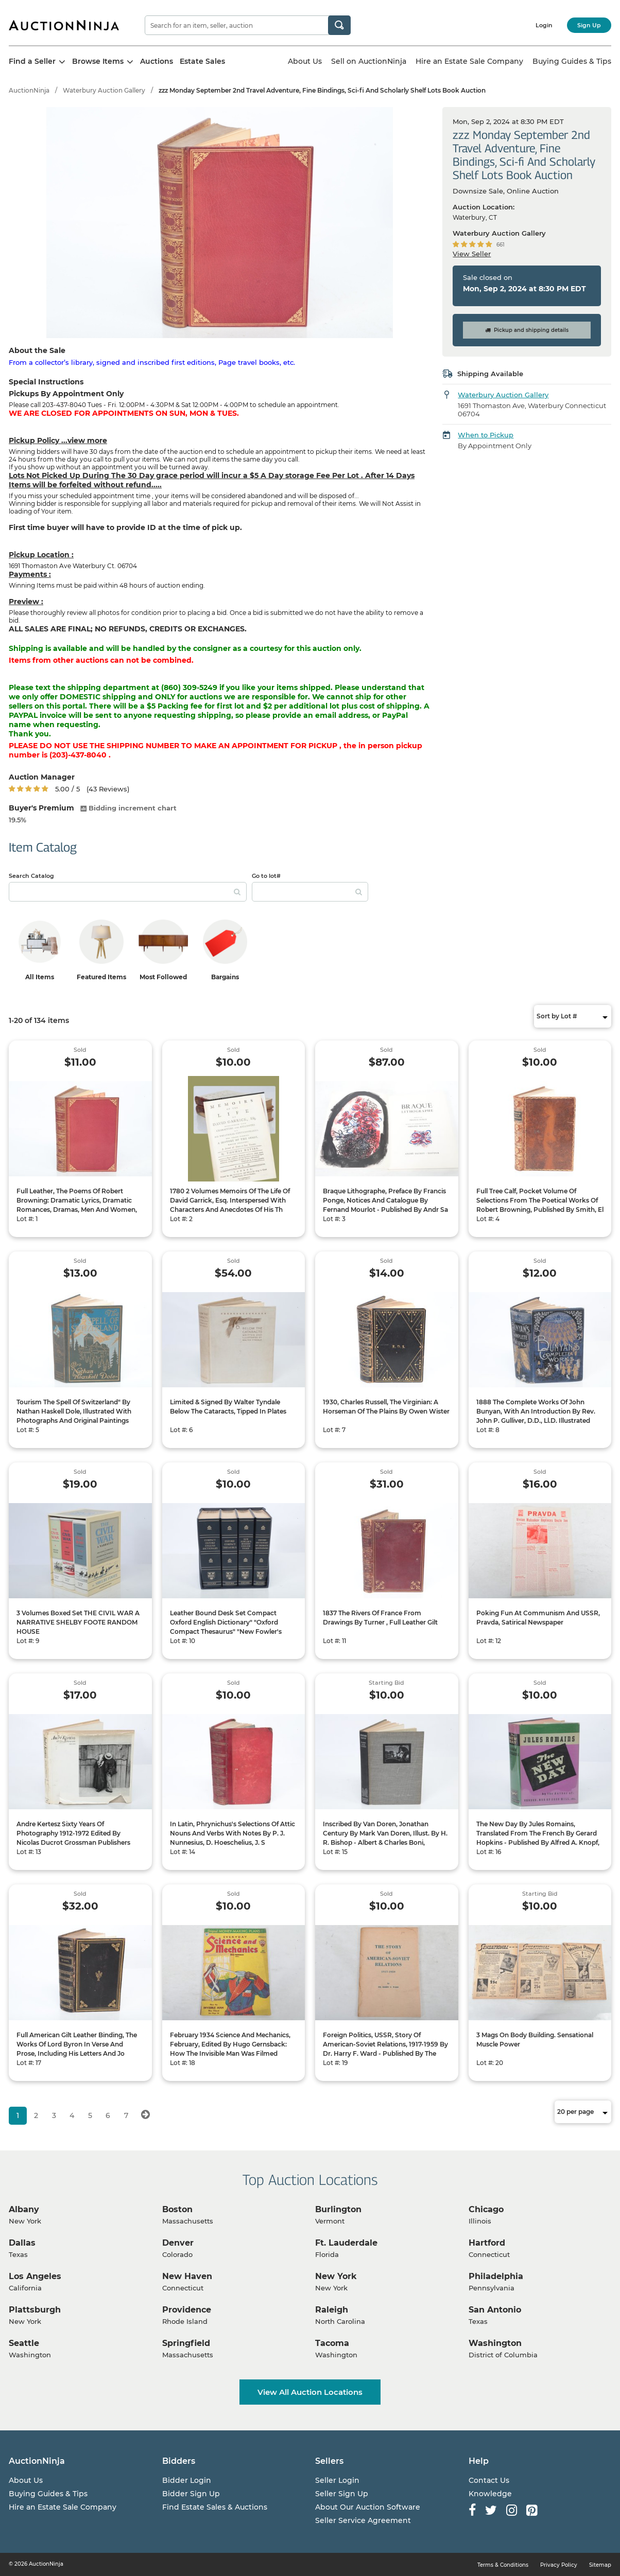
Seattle (24, 2343)
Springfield (186, 2343)
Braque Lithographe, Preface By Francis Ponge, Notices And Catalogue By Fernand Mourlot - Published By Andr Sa (385, 1200)
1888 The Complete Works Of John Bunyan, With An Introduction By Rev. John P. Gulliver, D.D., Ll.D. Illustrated (535, 1411)
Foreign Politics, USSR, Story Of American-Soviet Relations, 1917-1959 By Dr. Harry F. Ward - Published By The (385, 2044)
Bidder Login (186, 2480)
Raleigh (331, 2310)
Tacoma (332, 2343)
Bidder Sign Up (191, 2493)
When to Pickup (485, 435)
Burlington (338, 2209)
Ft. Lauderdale (346, 2243)
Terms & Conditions (502, 2565)
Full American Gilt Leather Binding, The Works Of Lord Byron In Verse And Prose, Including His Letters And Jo (76, 2044)
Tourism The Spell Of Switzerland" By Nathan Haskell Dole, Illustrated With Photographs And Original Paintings (73, 1411)
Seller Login (337, 2480)
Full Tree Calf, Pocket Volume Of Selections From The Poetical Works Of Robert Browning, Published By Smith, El (540, 1200)
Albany (24, 2209)
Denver (178, 2243)
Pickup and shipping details (527, 330)
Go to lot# (266, 875)
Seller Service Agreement (363, 2520)
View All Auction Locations (310, 2392)
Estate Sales (202, 61)
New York (336, 2276)
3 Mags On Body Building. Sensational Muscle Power (534, 2039)
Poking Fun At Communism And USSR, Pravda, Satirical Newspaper (538, 1617)
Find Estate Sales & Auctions (214, 2507)
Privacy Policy (558, 2565)
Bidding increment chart (128, 808)
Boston (177, 2209)
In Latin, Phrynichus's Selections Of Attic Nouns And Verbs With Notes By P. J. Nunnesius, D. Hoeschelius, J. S (232, 1833)
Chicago (486, 2209)
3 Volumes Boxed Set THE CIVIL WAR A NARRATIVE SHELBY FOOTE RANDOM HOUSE (78, 1622)
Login (544, 25)
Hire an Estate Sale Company (469, 61)
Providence (186, 2310)
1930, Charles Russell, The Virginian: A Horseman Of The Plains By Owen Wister (386, 1406)
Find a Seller (37, 61)
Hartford (487, 2243)
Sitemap (600, 2565)
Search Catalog (31, 875)
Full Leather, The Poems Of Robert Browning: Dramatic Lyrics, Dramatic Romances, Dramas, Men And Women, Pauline (76, 1205)
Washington (495, 2343)
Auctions (156, 61)
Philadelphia (496, 2276)
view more (87, 440)
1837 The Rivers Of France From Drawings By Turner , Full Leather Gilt (380, 1617)
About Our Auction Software (367, 2507)
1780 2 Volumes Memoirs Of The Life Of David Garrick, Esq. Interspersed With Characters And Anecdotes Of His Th (230, 1200)
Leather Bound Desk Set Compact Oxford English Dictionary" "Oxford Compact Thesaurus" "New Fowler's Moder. (226, 1627)
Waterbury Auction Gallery (104, 90)
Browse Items (102, 61)
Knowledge (490, 2493)
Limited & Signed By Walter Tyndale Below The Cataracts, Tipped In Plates (228, 1406)
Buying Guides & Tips (571, 61)
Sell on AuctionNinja (368, 61)
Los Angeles (35, 2276)
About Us (305, 61)
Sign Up (589, 25)
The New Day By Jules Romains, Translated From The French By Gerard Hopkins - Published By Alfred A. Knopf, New (537, 1838)
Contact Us (489, 2480)
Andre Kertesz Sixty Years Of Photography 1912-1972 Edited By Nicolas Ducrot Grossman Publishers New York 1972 (73, 1838)
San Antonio (495, 2310)
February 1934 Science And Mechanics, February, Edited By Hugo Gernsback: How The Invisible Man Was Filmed (230, 2044)
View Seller (472, 254)
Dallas (22, 2243)
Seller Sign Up (341, 2493)
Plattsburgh (35, 2310)
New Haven (187, 2276)
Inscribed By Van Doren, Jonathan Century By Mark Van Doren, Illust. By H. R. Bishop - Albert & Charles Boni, (385, 1833)
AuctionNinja (29, 90)
